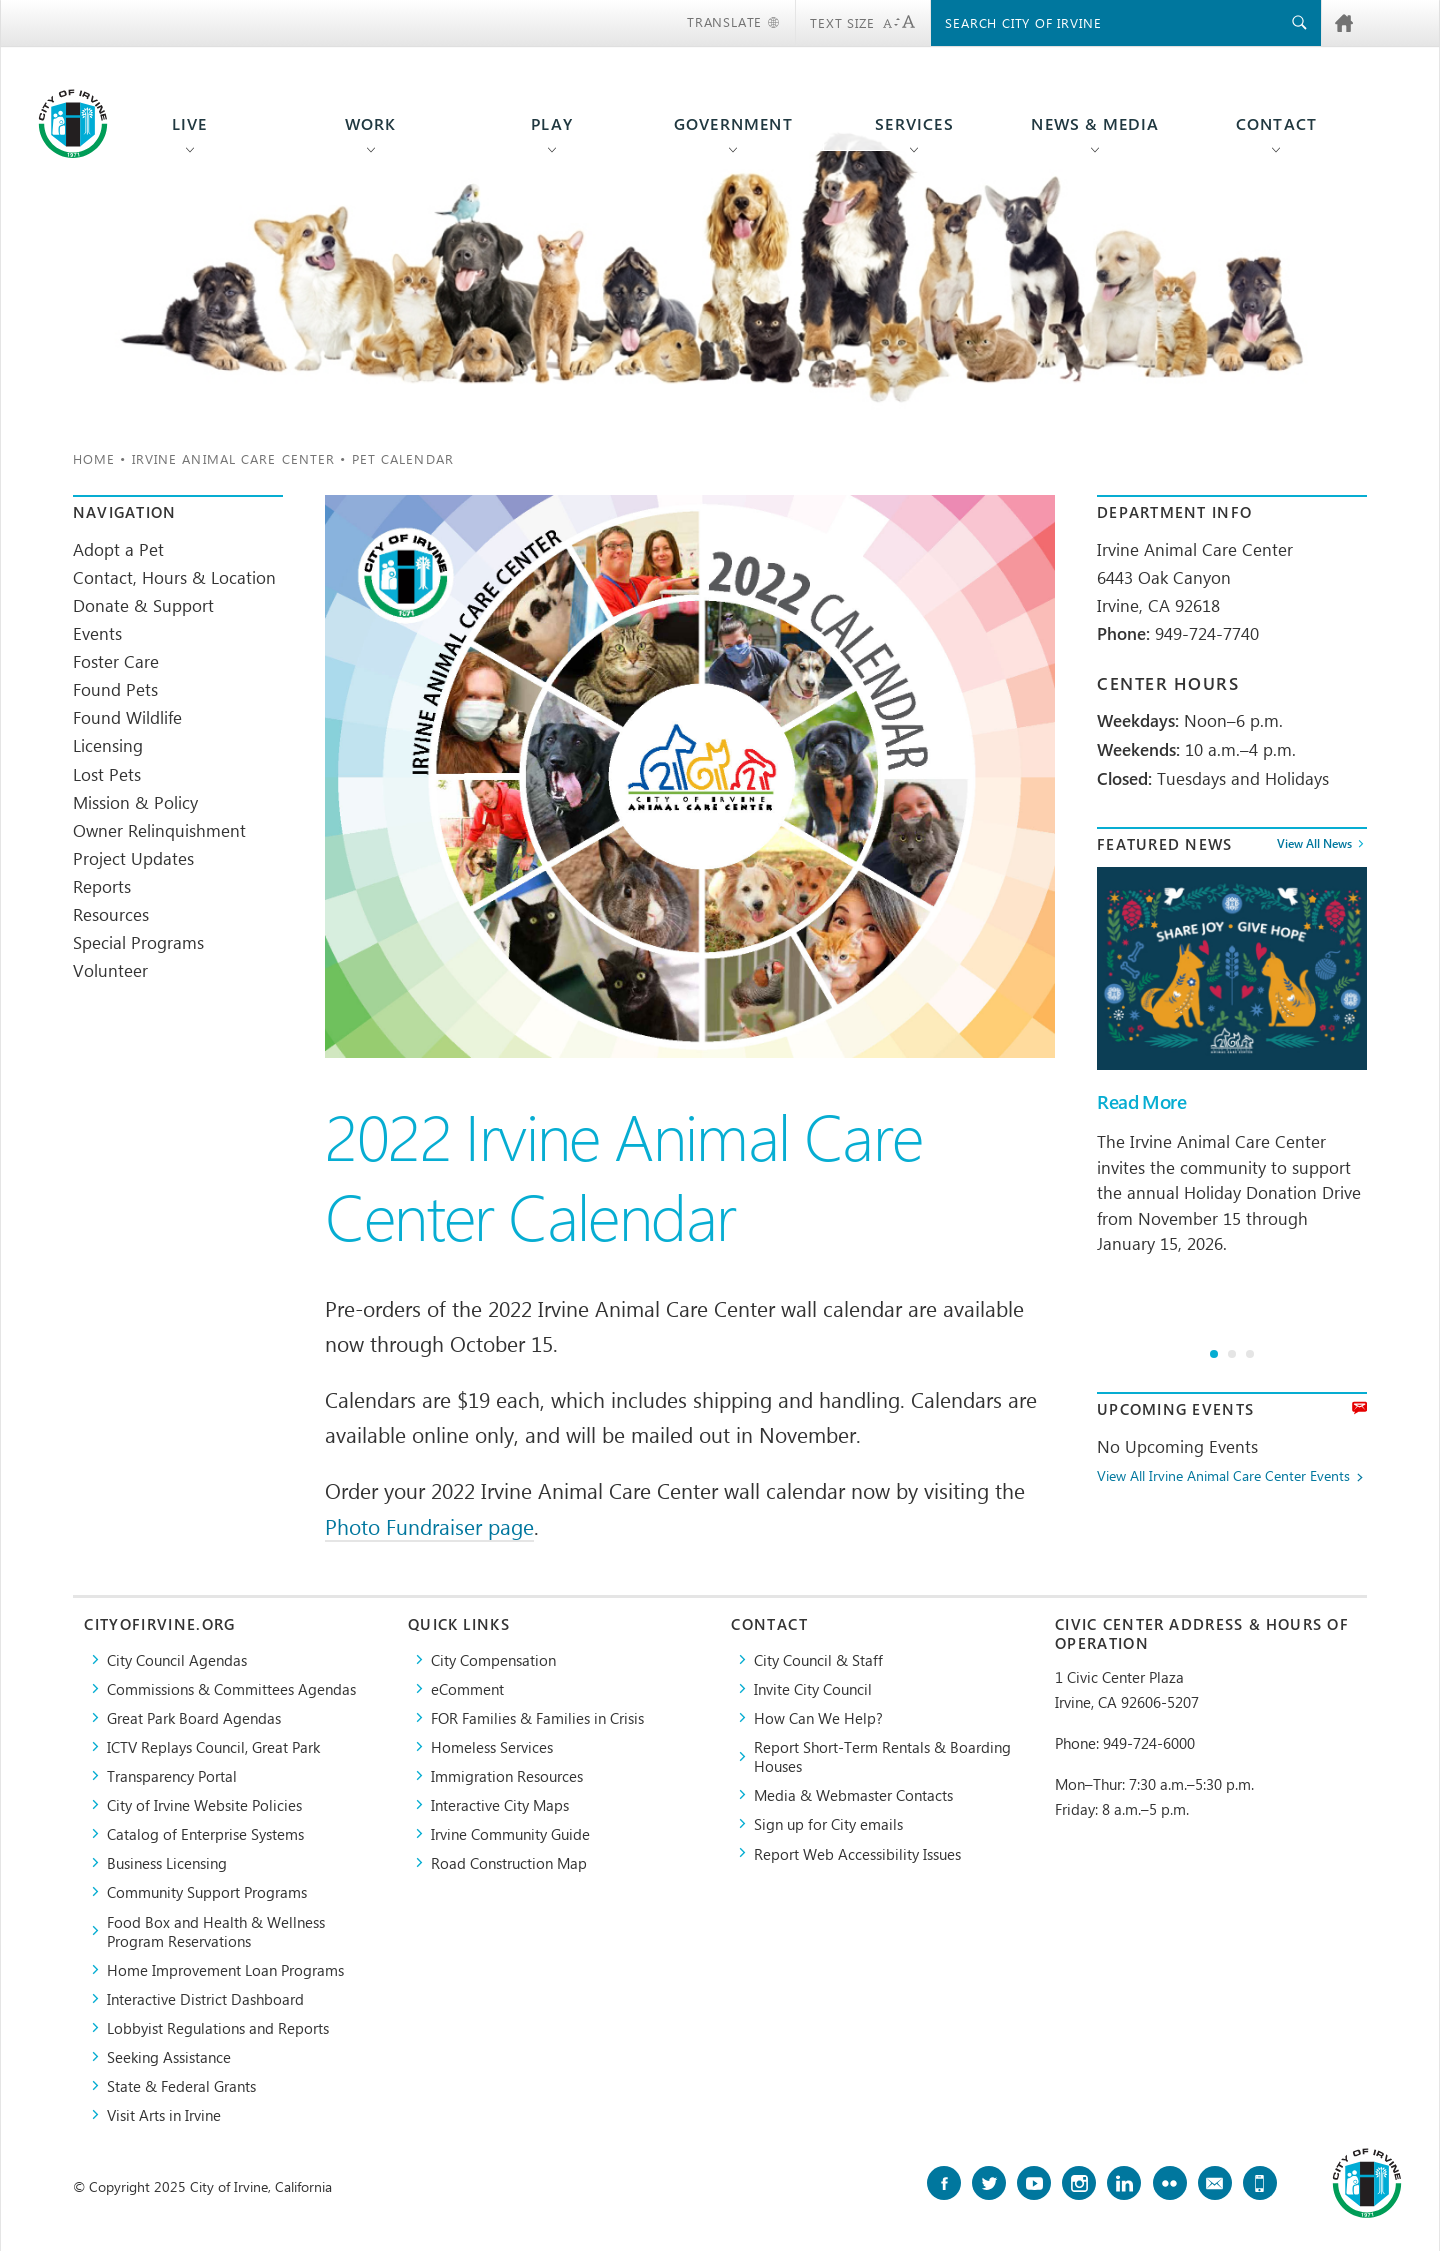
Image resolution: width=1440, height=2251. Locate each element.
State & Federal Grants (181, 2085)
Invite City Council (813, 1688)
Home (94, 458)
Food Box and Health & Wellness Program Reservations (216, 1931)
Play (552, 124)
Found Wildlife (127, 717)
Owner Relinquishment (159, 830)
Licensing (108, 745)
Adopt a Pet (118, 549)
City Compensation (493, 1659)
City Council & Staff (818, 1659)
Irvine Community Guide (510, 1833)
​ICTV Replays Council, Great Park (213, 1746)
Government (733, 124)
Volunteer (110, 970)
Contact (1276, 124)
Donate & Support (143, 605)
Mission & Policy (135, 802)
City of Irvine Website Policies (204, 1804)
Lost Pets (107, 774)
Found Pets (115, 689)
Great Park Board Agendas (194, 1717)
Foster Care (116, 661)
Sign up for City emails (828, 1823)
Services (914, 124)
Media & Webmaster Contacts (853, 1794)
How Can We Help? (818, 1717)
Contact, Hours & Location (174, 577)
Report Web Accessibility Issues (857, 1853)
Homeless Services (492, 1746)
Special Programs (138, 942)
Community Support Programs (207, 1891)
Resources (111, 914)
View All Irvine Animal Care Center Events (1223, 1476)
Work (371, 124)
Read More (1141, 1102)
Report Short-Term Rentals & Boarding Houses (882, 1756)
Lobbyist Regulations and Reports (218, 2027)
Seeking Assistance (169, 2056)
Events (97, 633)
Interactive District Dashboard (205, 1998)
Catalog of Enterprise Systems (205, 1833)
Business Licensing (167, 1862)
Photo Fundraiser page (429, 1526)
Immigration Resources (507, 1775)
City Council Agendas (177, 1659)
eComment (467, 1688)
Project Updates (133, 858)
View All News (1314, 844)
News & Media (1095, 124)
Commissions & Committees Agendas (231, 1688)
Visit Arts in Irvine (164, 2114)
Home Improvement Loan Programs (225, 1969)
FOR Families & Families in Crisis (537, 1717)
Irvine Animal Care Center (234, 458)
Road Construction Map (509, 1862)
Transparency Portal (172, 1775)
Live (190, 124)
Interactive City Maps (500, 1804)
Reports (102, 886)
